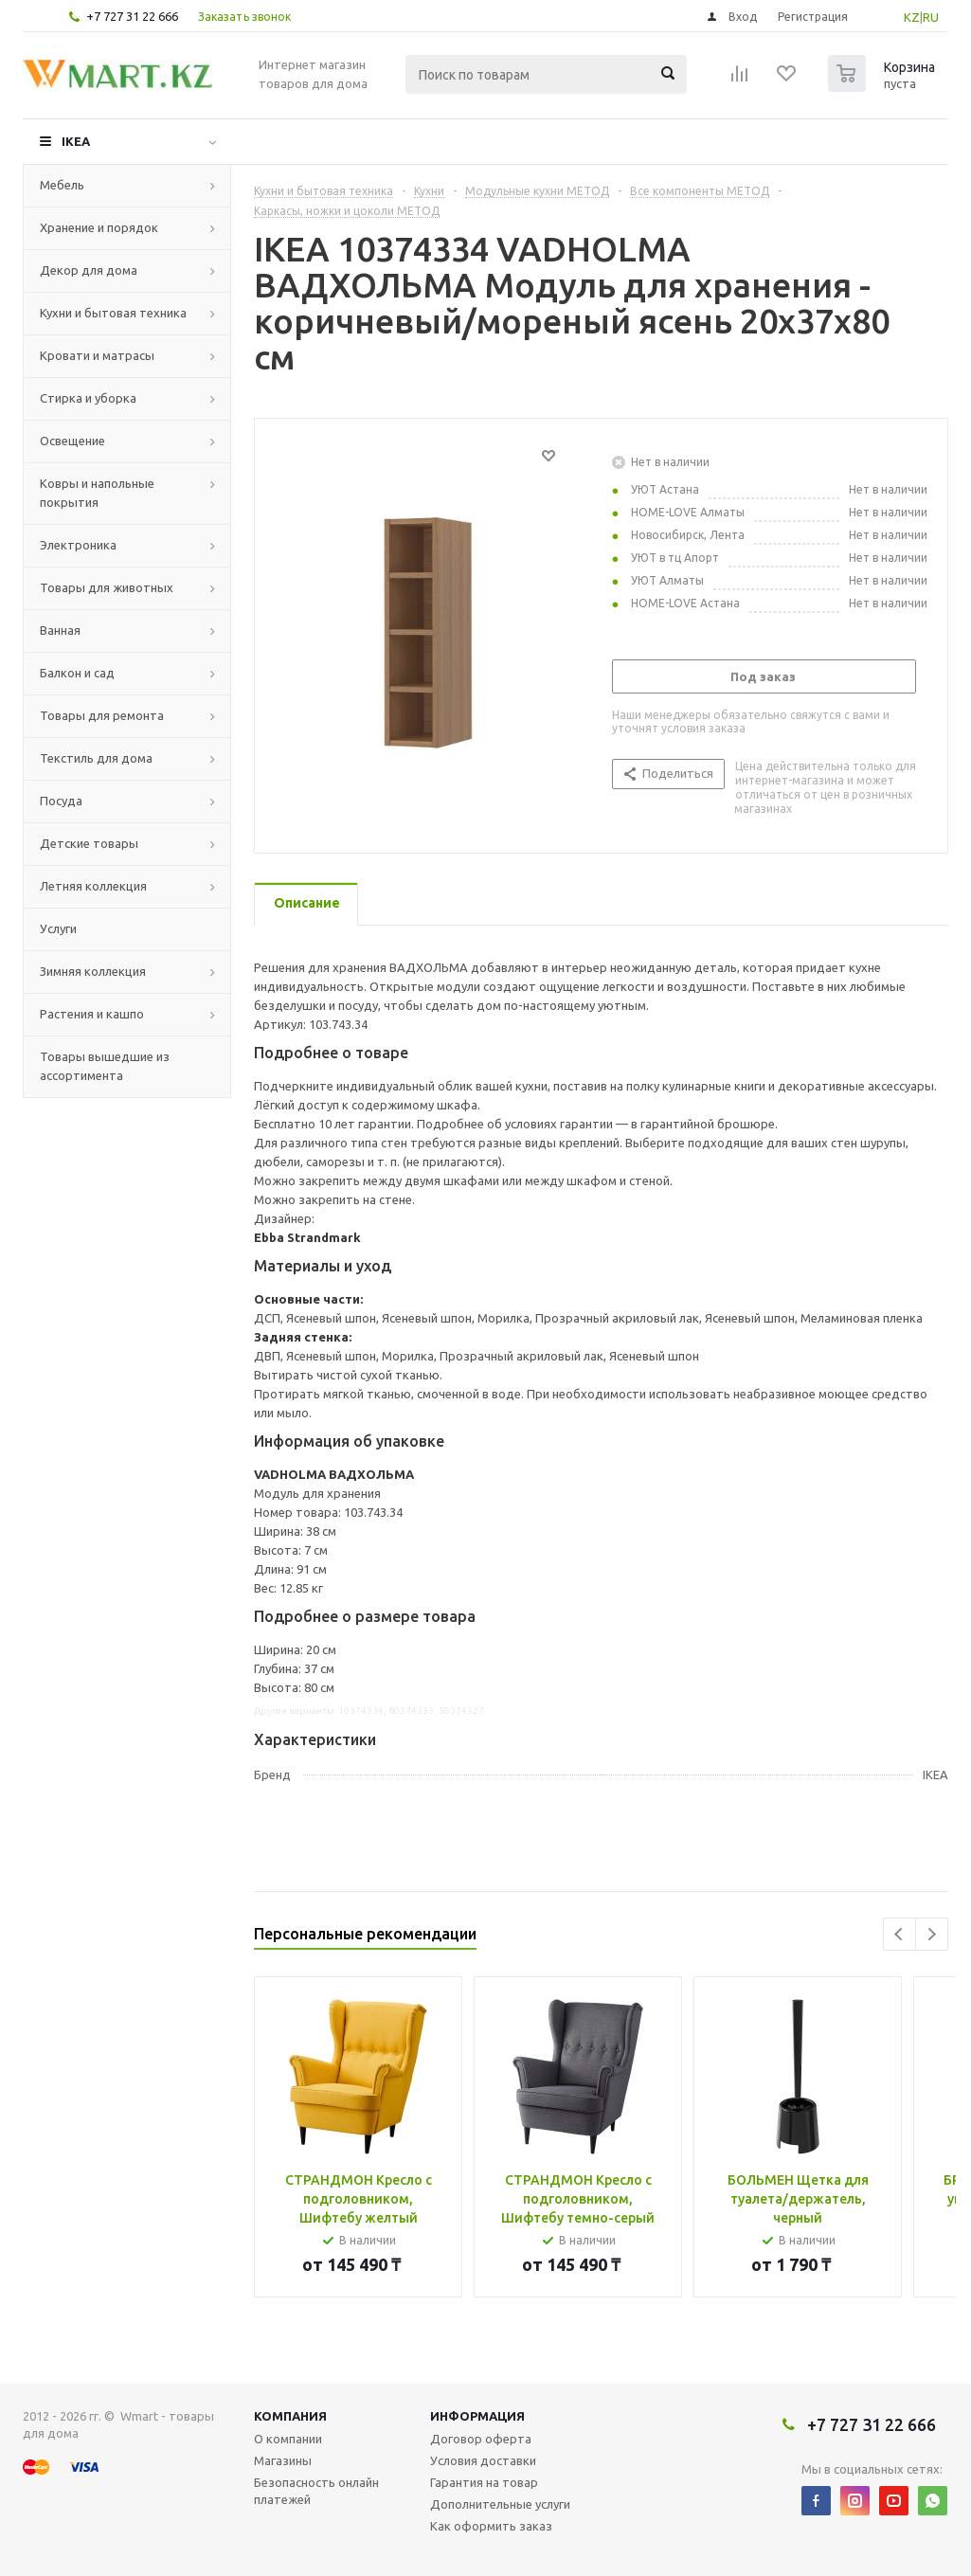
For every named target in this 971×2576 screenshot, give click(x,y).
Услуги (58, 928)
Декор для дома (88, 270)
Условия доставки (483, 2460)
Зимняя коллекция (93, 971)
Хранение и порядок (99, 227)
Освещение (72, 440)
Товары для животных (106, 587)
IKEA (76, 141)
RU (931, 17)
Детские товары (89, 843)
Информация (477, 2416)
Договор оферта (480, 2438)
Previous (899, 1934)
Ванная (60, 630)
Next (931, 1934)
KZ (912, 17)
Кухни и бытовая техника (113, 312)
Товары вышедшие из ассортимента (105, 1066)
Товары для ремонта (102, 715)
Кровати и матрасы (97, 355)
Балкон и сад (77, 672)
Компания (290, 2416)
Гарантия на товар (484, 2482)
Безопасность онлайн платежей (316, 2491)
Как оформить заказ (491, 2525)
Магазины (283, 2460)
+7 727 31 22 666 (132, 16)
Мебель (62, 184)
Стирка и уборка (88, 398)
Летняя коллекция (93, 885)
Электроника (78, 544)
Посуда (61, 800)
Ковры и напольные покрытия (97, 493)
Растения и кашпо (92, 1013)
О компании (288, 2438)
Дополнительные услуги (500, 2504)
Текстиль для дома (96, 758)
